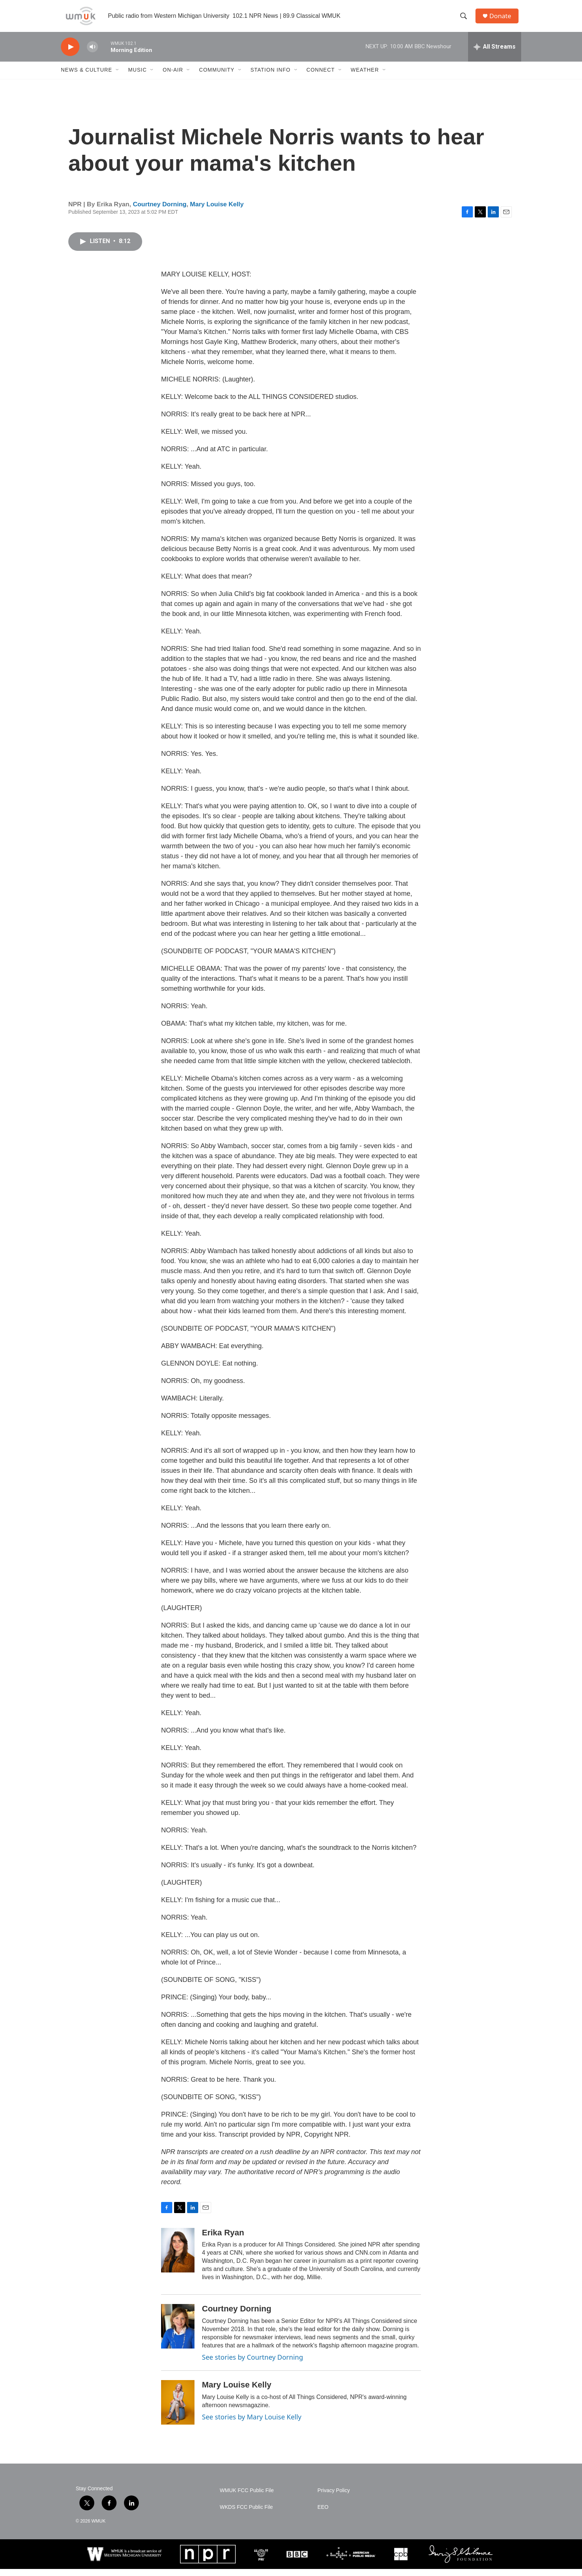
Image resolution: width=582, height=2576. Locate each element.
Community (216, 77)
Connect (321, 77)
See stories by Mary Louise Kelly (251, 2423)
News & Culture (86, 77)
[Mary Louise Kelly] (177, 2409)
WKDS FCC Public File (246, 2514)
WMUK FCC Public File (247, 2497)
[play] (70, 54)
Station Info (271, 77)
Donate (502, 19)
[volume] (92, 54)
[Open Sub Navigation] (118, 77)
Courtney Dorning (160, 211)
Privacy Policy (333, 2497)
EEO (322, 2514)
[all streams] (494, 54)
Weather (365, 77)
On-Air (173, 77)
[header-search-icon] (465, 19)
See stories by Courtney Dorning (252, 2364)
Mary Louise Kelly (217, 211)
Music (137, 77)
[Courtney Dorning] (177, 2333)
